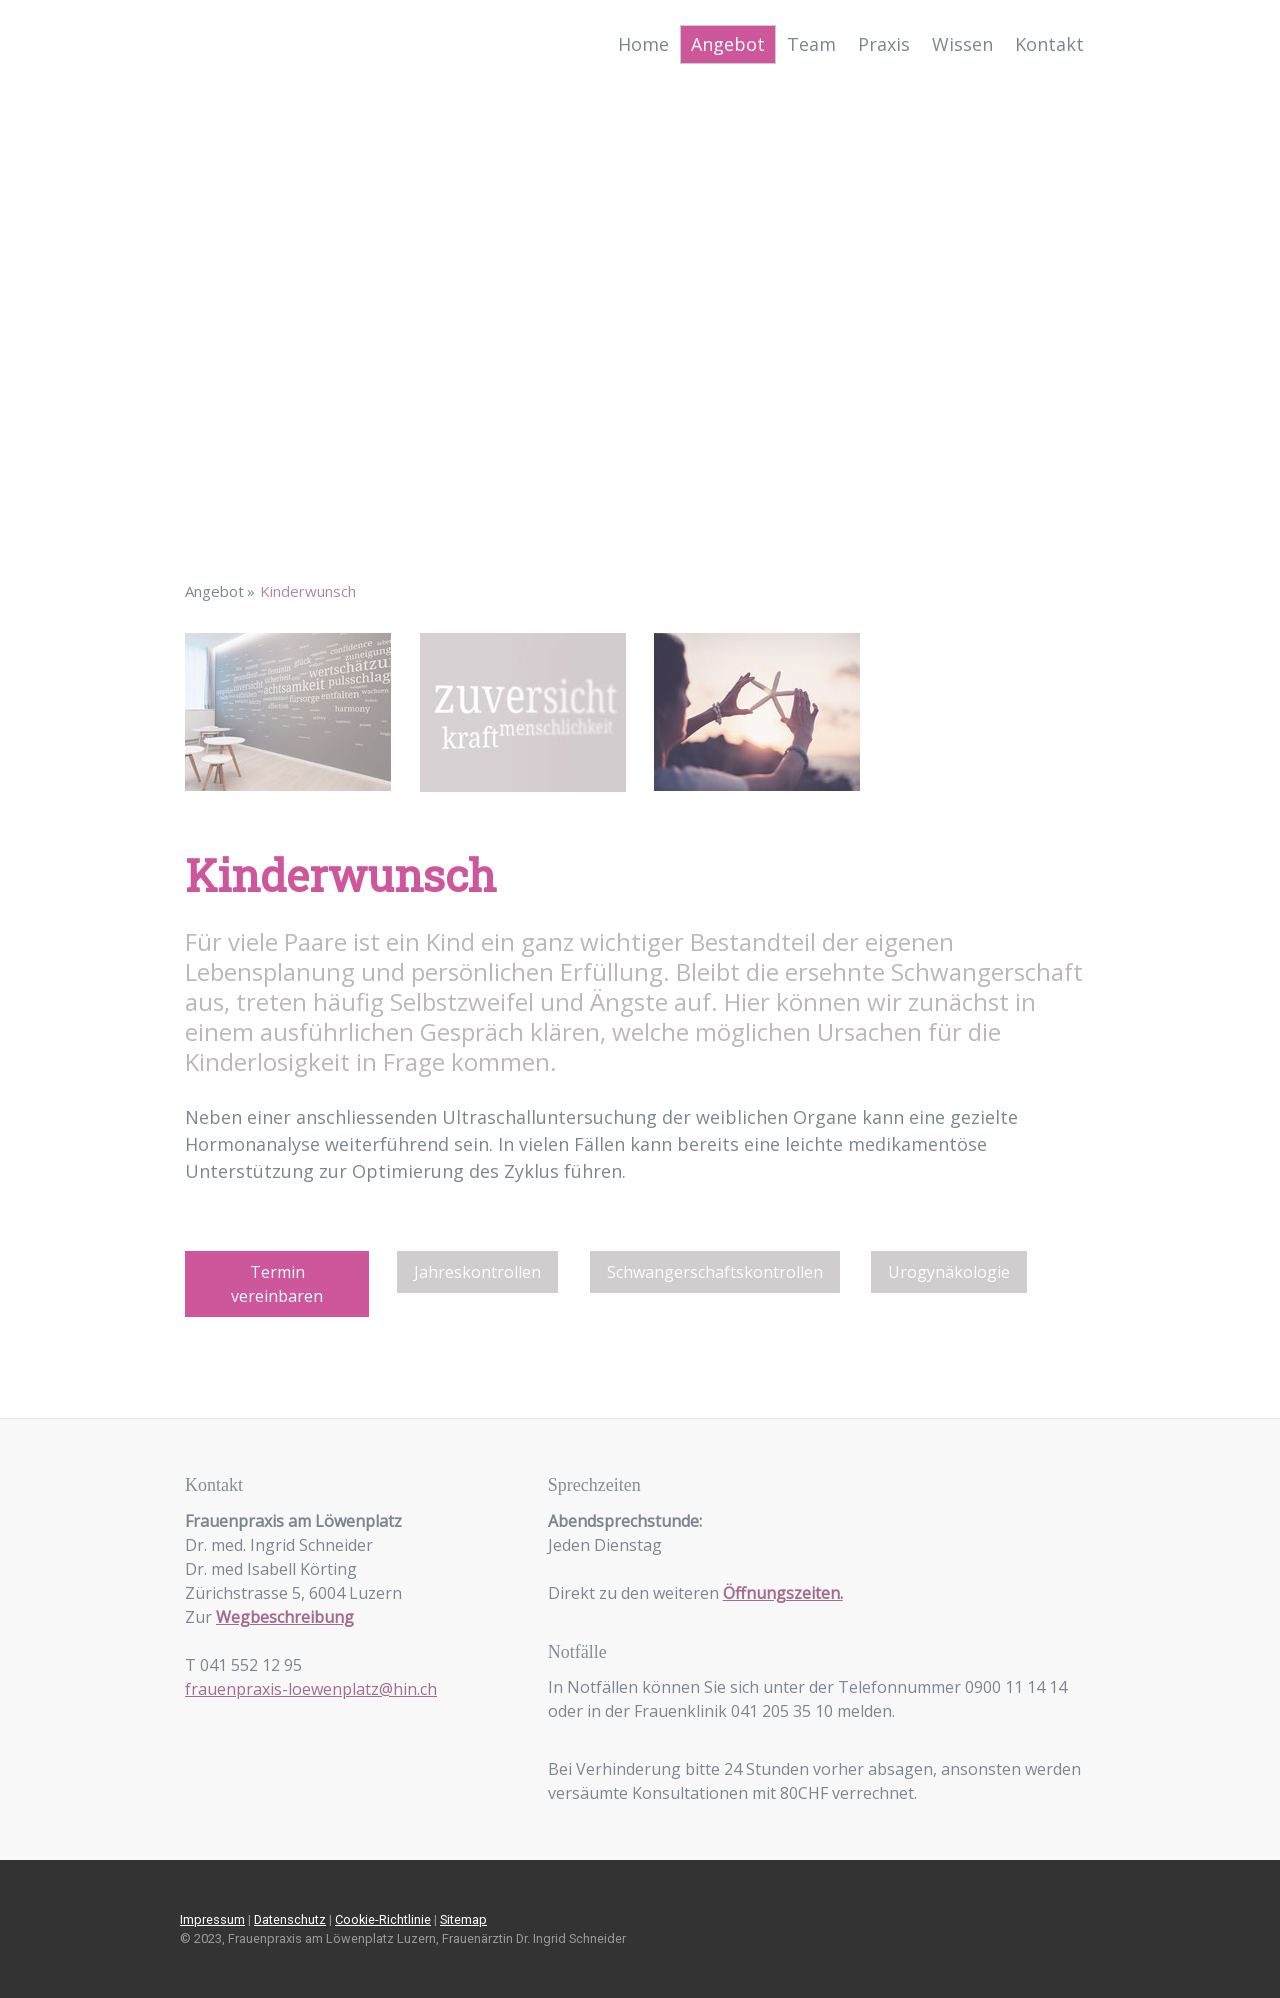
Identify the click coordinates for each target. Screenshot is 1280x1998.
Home (643, 44)
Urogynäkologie (949, 1272)
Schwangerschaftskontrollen (715, 1272)
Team (811, 44)
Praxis (884, 44)
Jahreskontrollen (477, 1272)
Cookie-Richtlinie (383, 1919)
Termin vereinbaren (277, 1284)
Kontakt (1049, 44)
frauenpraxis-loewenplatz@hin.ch (311, 1689)
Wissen (962, 44)
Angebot (728, 44)
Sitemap (463, 1919)
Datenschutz (290, 1919)
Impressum (212, 1919)
